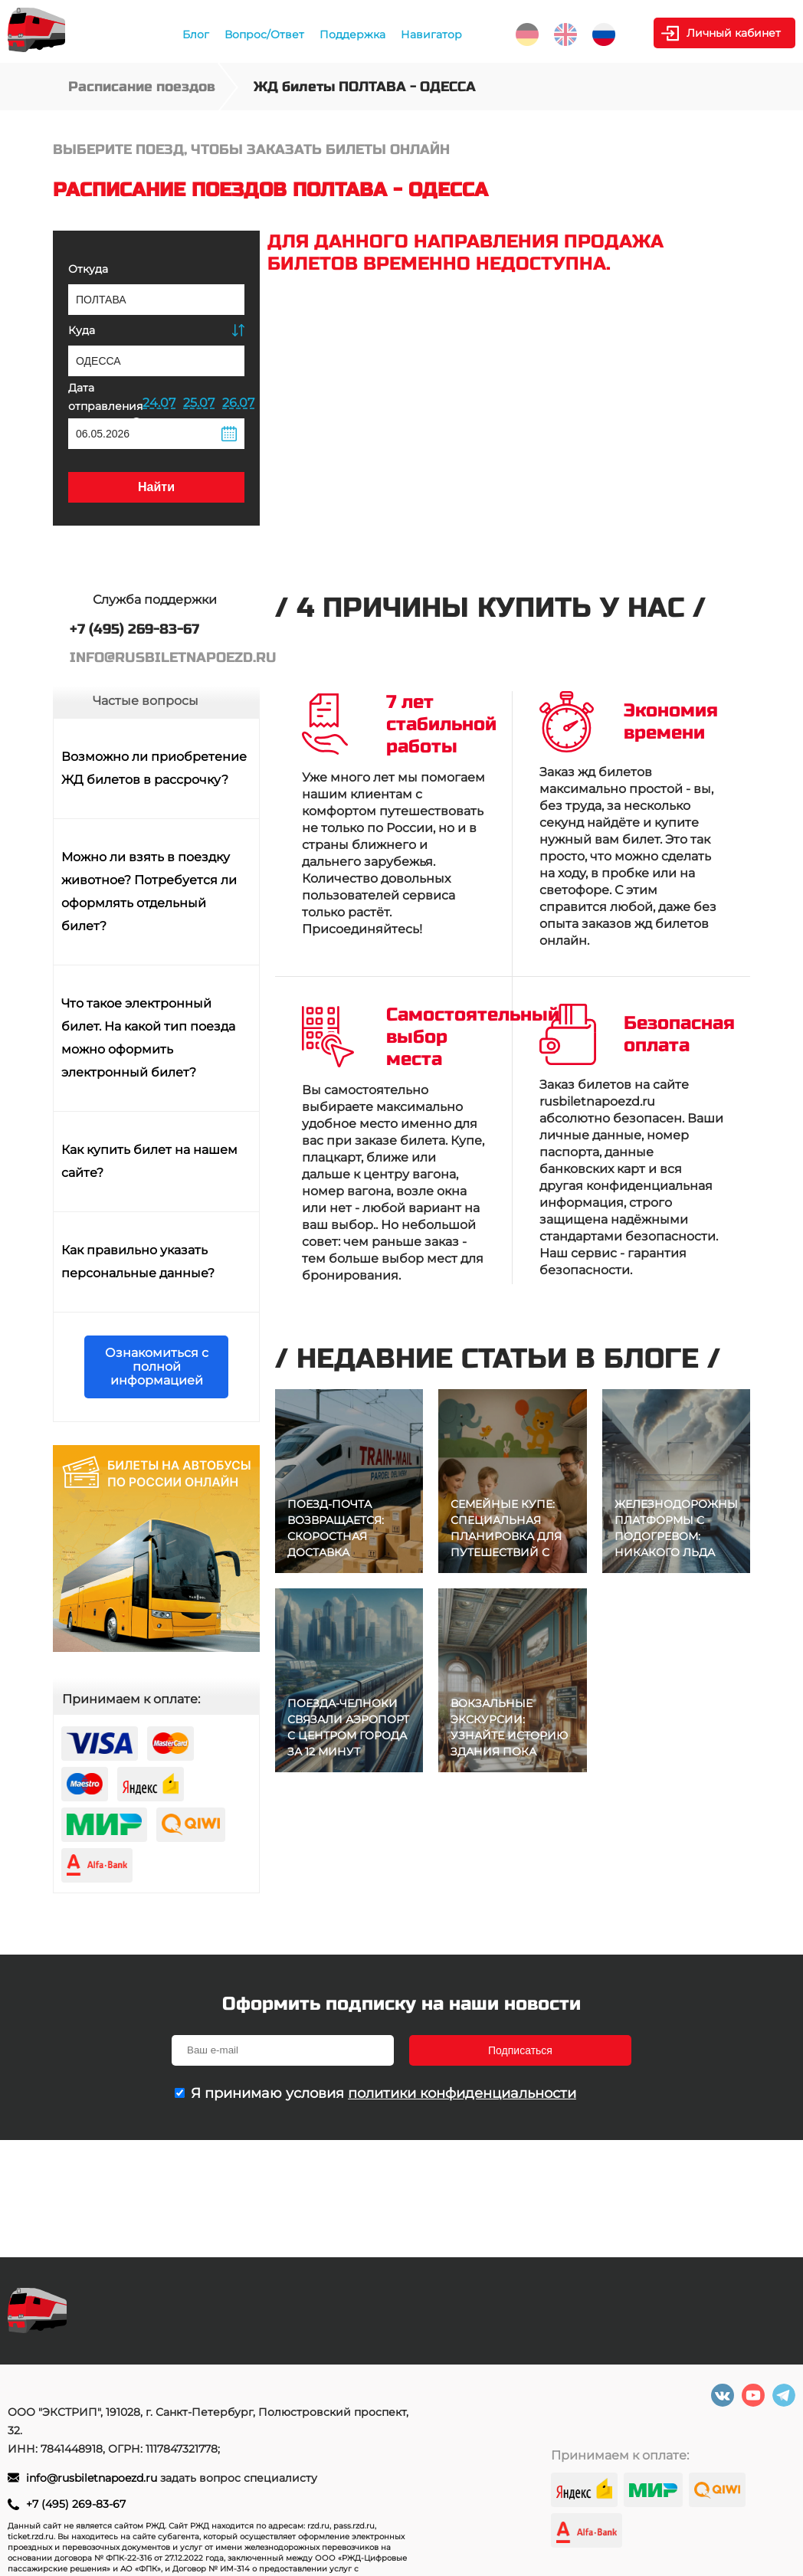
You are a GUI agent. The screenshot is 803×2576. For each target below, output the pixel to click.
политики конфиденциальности (462, 2093)
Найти (156, 486)
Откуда (88, 269)
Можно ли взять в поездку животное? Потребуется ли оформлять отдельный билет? (149, 891)
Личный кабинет (734, 33)
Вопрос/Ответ (264, 34)
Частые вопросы (145, 700)
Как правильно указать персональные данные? (138, 1261)
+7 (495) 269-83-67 (76, 2504)
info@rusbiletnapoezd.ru (93, 2478)
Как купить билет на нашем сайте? (149, 1161)
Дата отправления (105, 404)
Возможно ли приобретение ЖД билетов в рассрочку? (154, 768)
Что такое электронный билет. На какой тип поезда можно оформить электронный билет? (148, 1038)
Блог (195, 34)
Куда (81, 330)
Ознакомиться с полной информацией (156, 1366)
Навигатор (431, 34)
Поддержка (352, 34)
